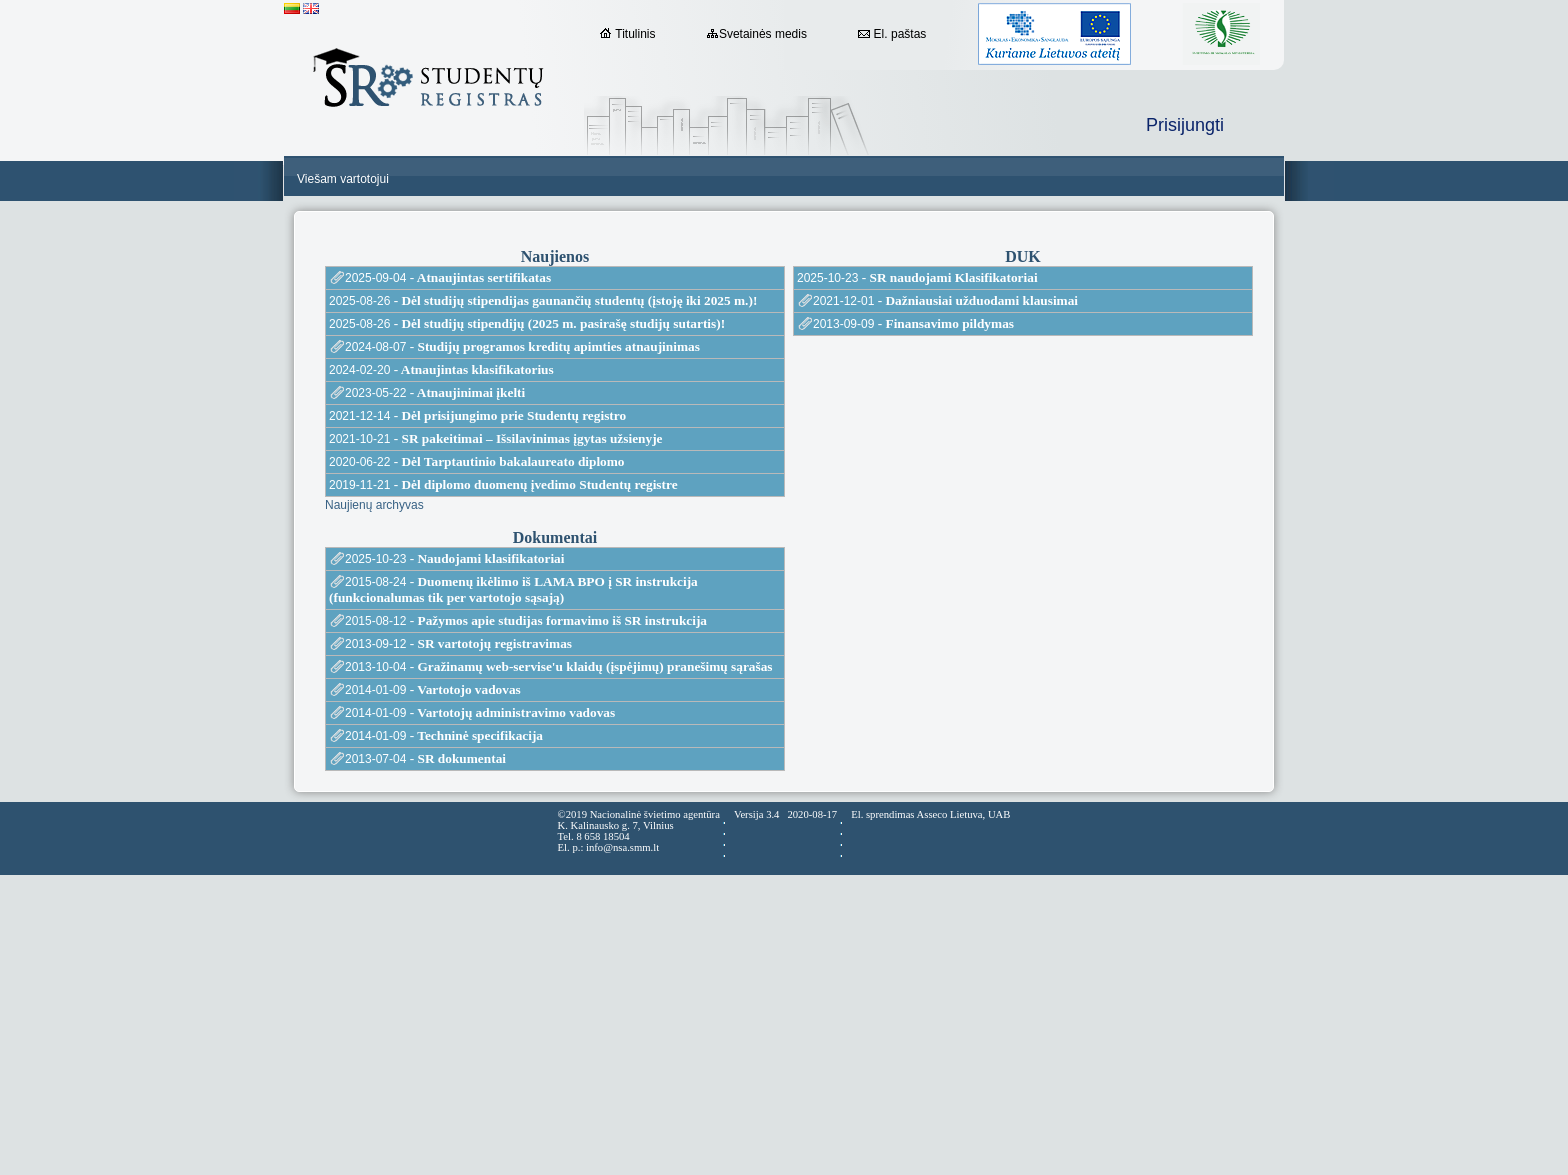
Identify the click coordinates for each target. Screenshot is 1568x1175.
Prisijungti (1185, 125)
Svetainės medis (757, 34)
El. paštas (892, 34)
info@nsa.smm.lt (622, 847)
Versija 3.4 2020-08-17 (785, 814)
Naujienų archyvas (374, 505)
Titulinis (627, 34)
